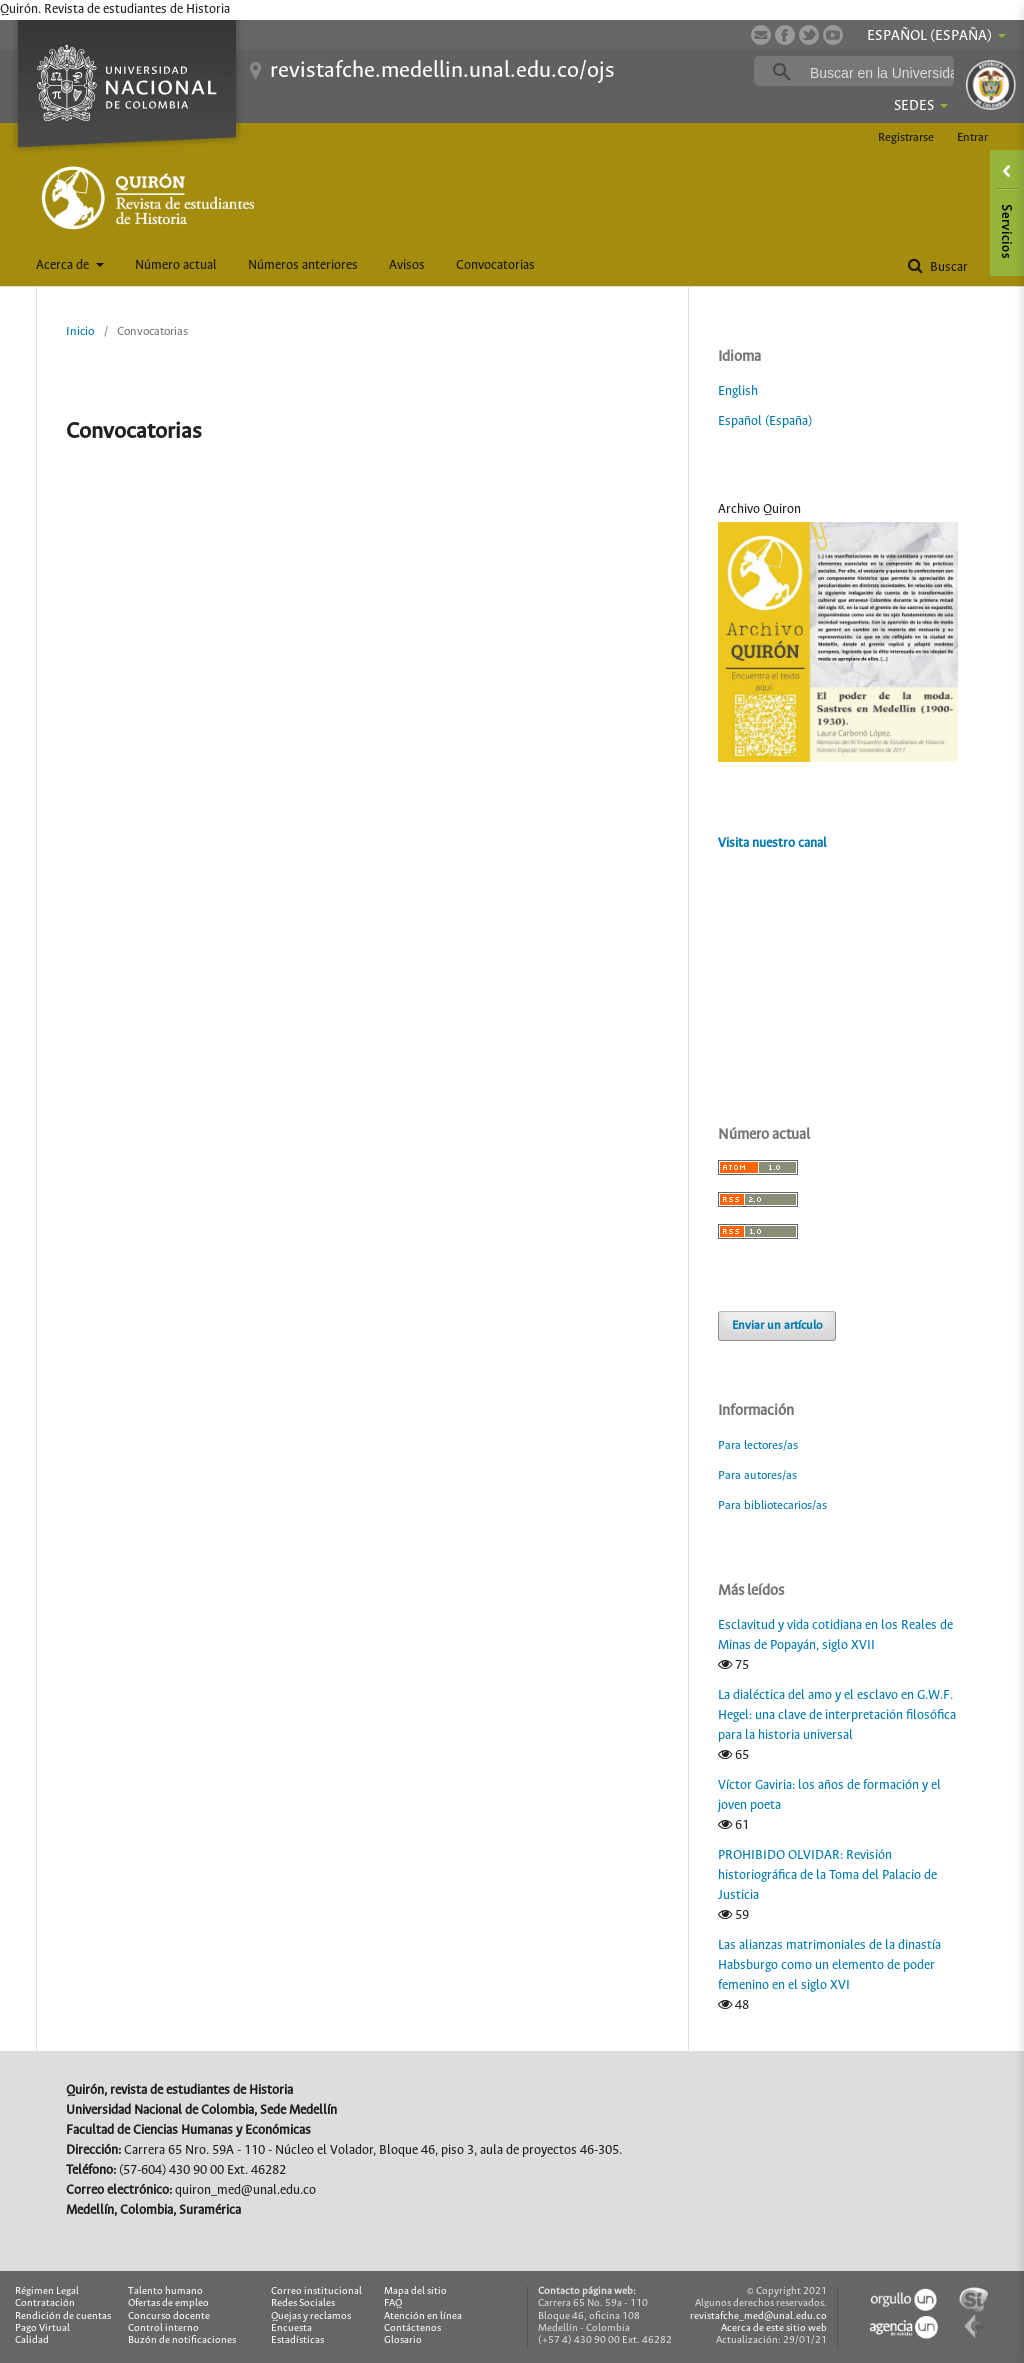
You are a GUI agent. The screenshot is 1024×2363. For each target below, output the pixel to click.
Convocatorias (495, 265)
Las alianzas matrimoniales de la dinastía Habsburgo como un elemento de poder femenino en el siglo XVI (829, 1965)
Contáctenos (412, 2328)
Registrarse (906, 137)
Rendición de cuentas (63, 2316)
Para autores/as (757, 1475)
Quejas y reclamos (311, 2316)
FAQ (393, 2303)
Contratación (45, 2303)
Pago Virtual (42, 2328)
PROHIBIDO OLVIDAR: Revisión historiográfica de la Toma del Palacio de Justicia (827, 1875)
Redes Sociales (303, 2303)
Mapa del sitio (415, 2291)
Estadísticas (297, 2340)
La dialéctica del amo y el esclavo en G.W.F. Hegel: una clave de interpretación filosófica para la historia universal (837, 1715)
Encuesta (291, 2328)
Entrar (972, 137)
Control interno (163, 2328)
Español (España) (765, 421)
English (738, 391)
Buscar (947, 267)
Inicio (80, 331)
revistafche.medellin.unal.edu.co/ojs (442, 71)
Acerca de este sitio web (774, 2328)
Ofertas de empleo (168, 2303)
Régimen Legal (47, 2291)
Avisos (407, 265)
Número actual (176, 265)
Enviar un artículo (777, 1325)
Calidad (32, 2340)
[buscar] (885, 72)
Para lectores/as (758, 1445)
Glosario (403, 2340)
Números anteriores (303, 265)
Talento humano (165, 2291)
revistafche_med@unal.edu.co (758, 2316)
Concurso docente (169, 2316)
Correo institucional (316, 2291)
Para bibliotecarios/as (772, 1505)
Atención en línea (423, 2316)
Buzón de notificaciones (182, 2340)
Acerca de (64, 265)
